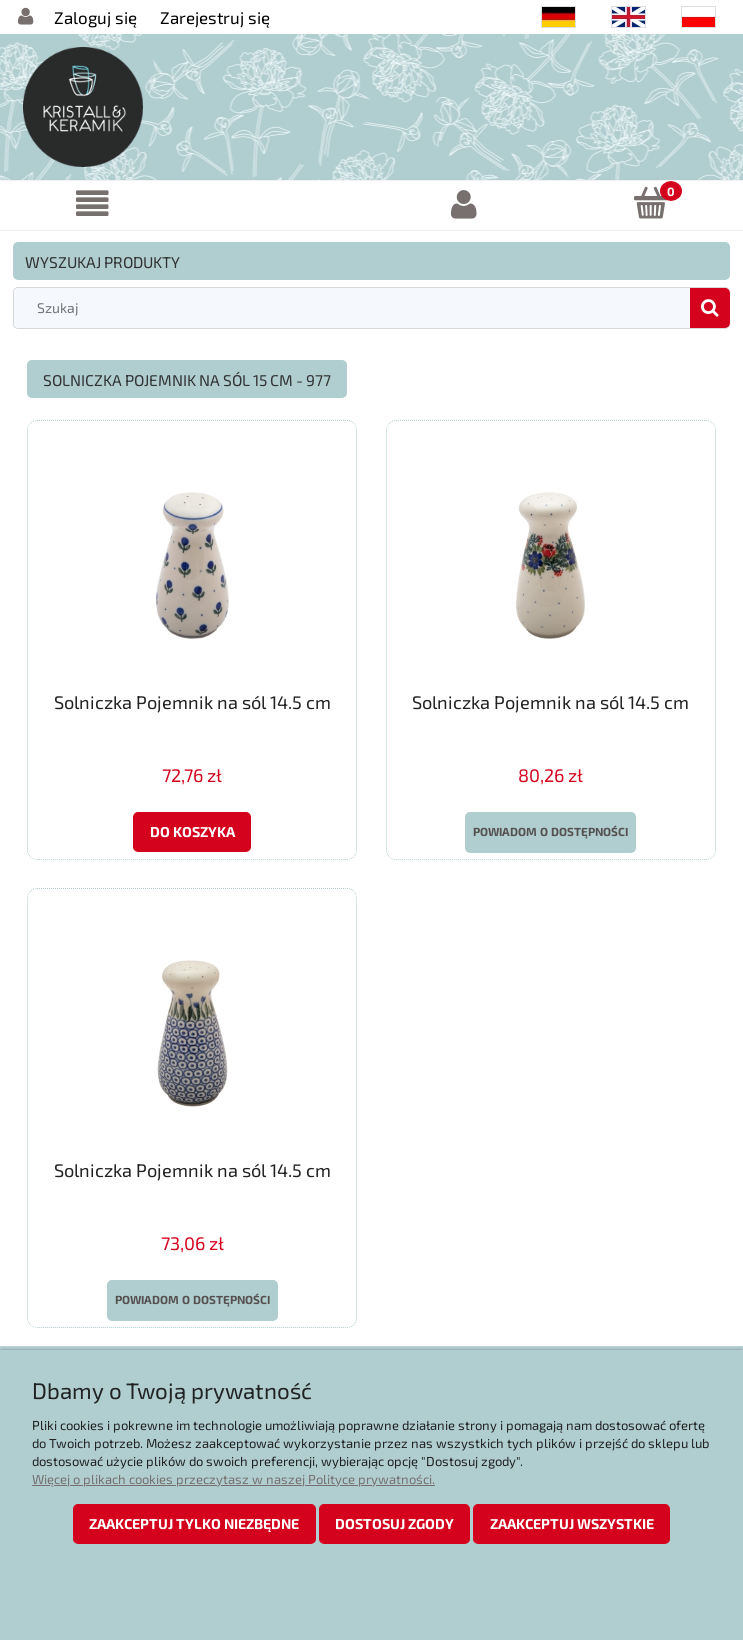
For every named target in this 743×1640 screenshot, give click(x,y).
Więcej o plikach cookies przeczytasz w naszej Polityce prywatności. (233, 1479)
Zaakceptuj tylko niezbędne (194, 1523)
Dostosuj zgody (394, 1523)
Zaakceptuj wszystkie (572, 1523)
